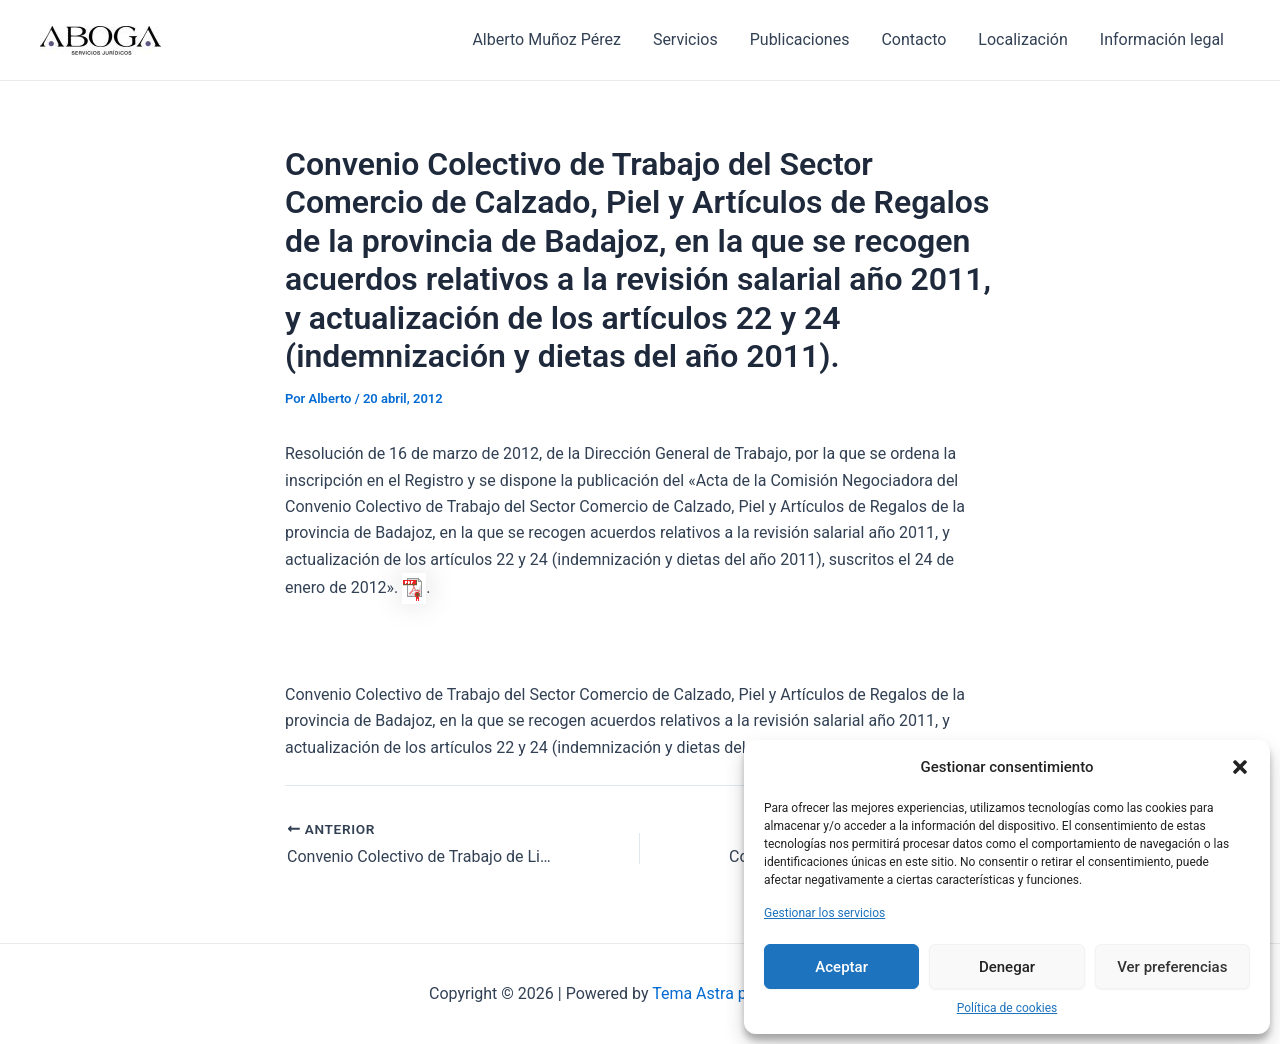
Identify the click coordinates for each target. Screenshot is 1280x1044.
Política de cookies (1007, 1008)
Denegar (1007, 967)
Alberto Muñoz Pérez (546, 39)
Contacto (913, 39)
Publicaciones (800, 39)
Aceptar (841, 967)
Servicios (685, 39)
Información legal (1162, 39)
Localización (1022, 39)
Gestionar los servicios (824, 913)
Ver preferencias (1172, 967)
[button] (1240, 767)
